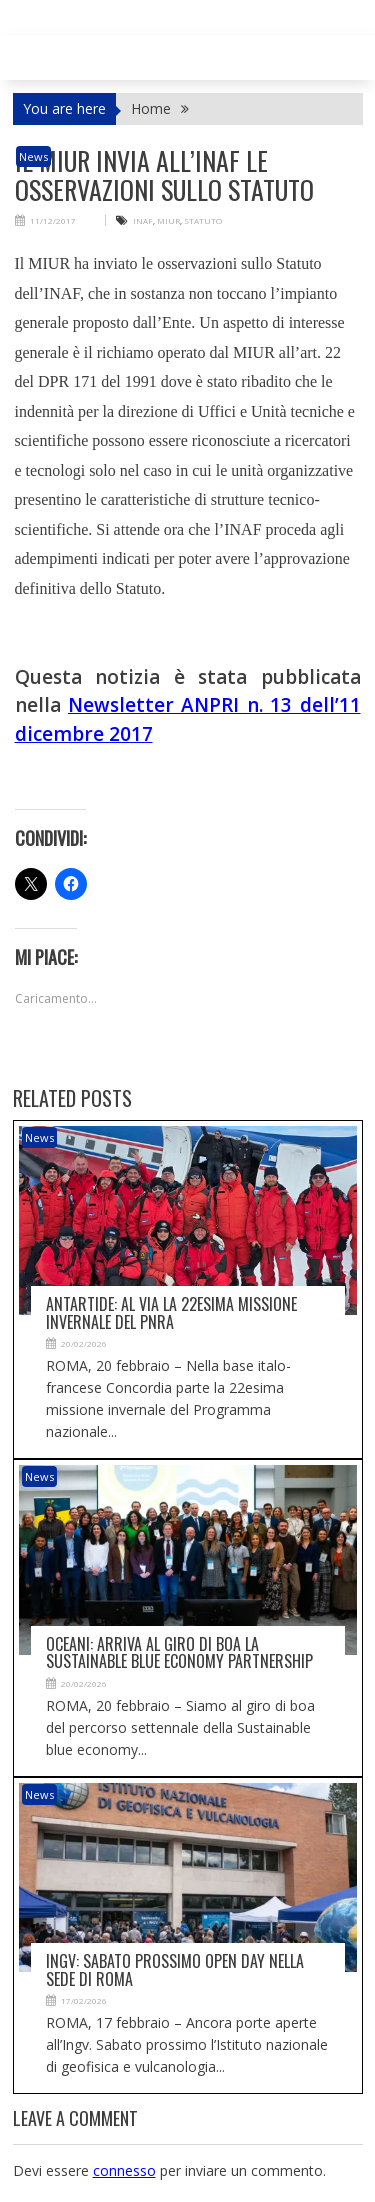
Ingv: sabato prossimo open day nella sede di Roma (175, 1970)
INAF (143, 220)
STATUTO (203, 220)
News (33, 156)
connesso (124, 2170)
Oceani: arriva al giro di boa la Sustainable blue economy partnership (179, 1653)
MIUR (168, 220)
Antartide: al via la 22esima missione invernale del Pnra (171, 1313)
